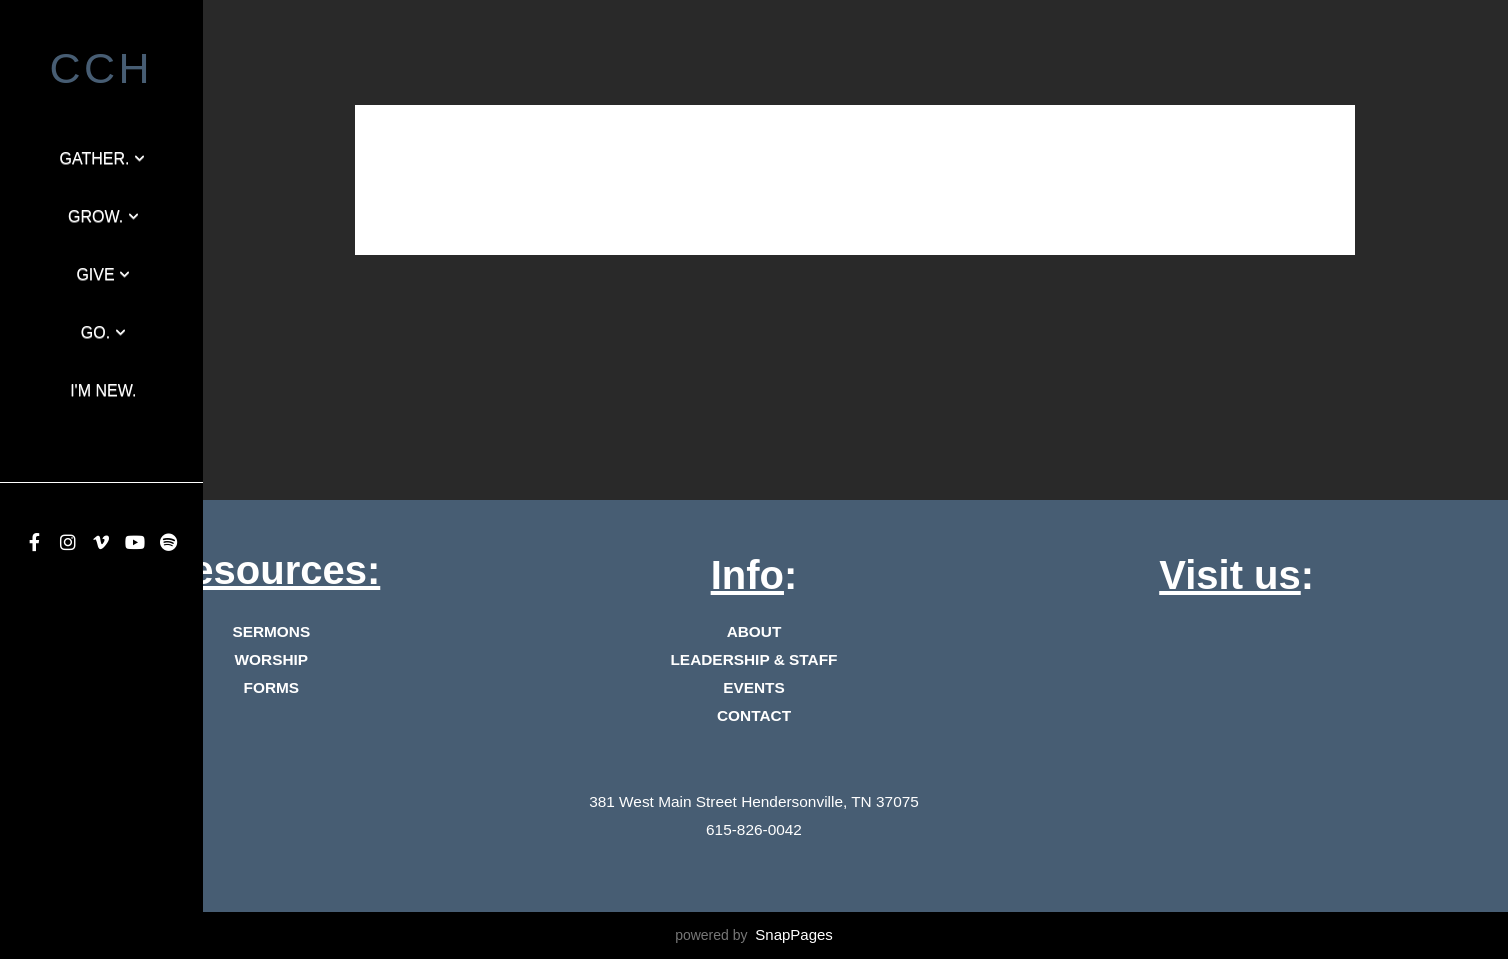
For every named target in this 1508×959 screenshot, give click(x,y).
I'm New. (103, 390)
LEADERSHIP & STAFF (753, 659)
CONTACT (754, 715)
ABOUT (754, 631)
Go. (103, 332)
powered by (754, 935)
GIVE (103, 274)
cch (101, 68)
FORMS (272, 687)
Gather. (102, 158)
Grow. (103, 216)
